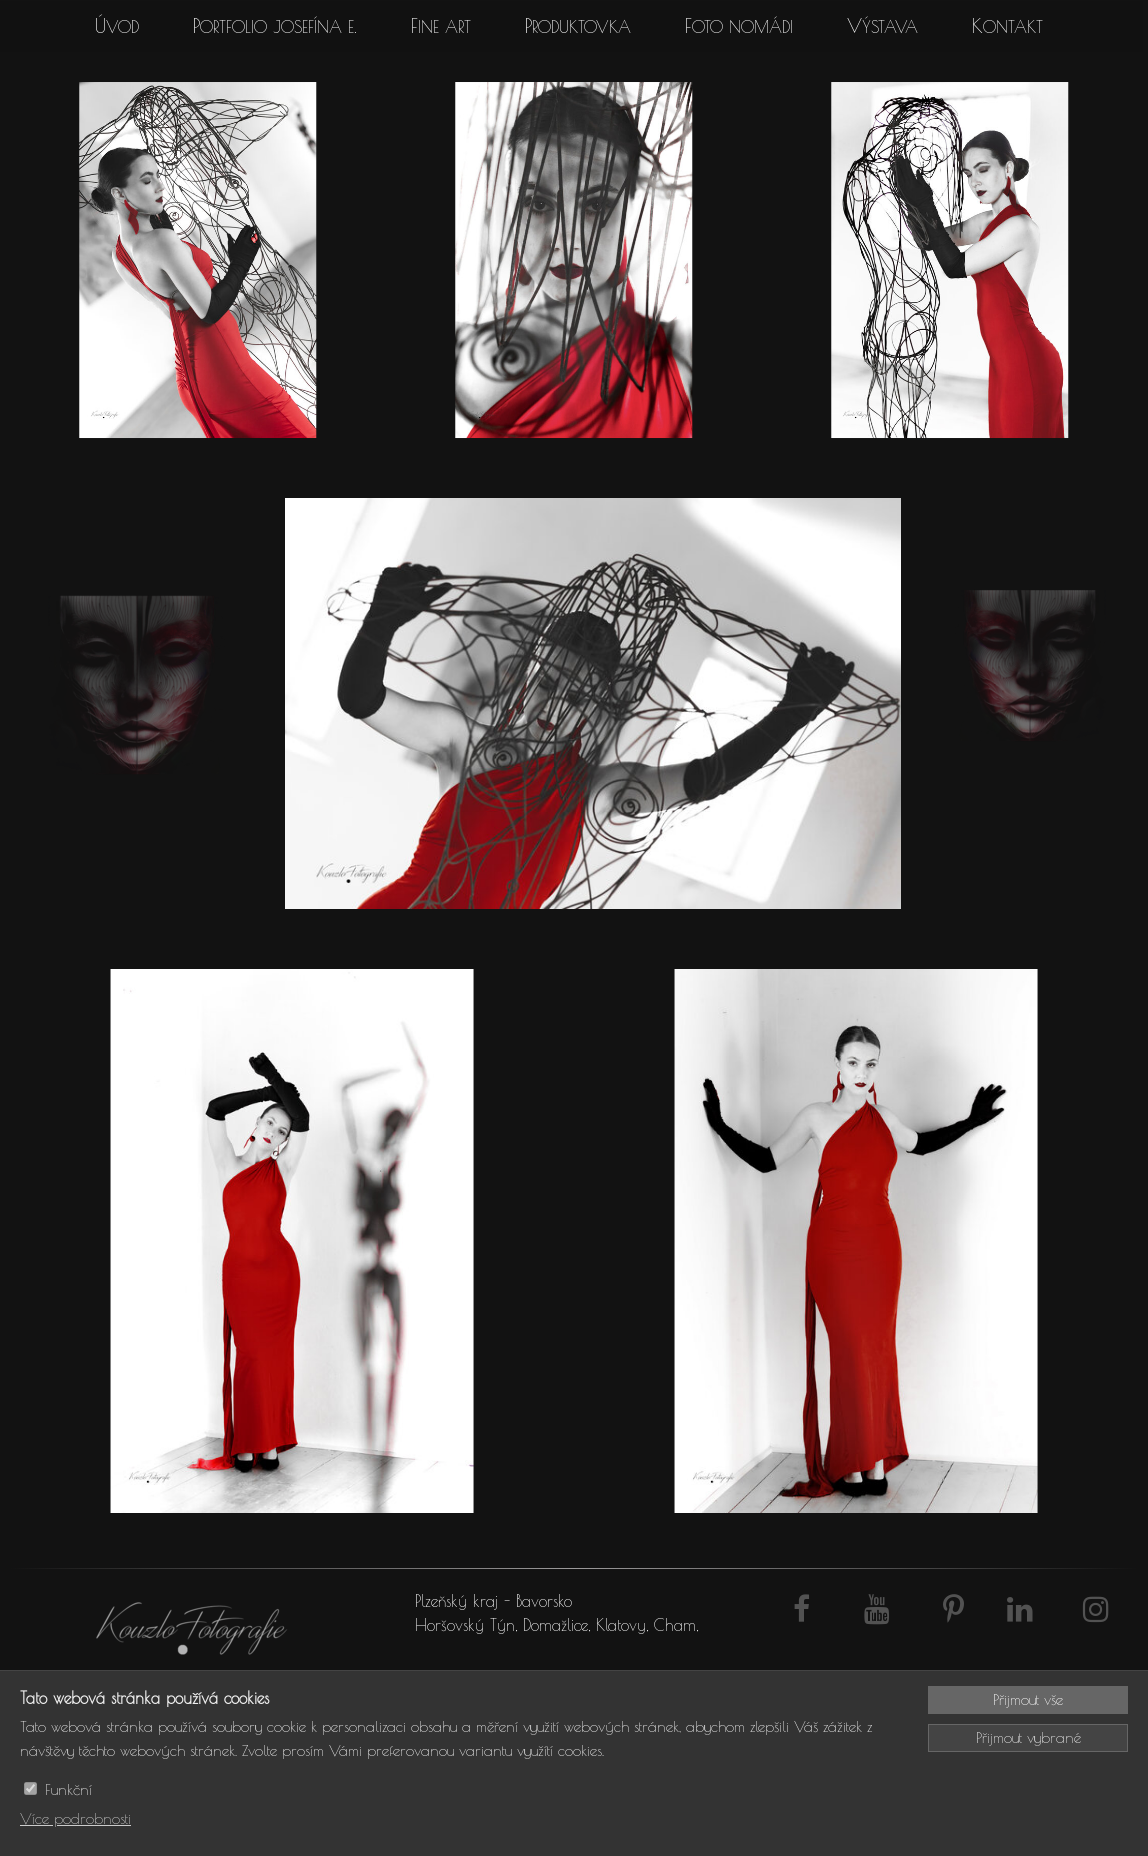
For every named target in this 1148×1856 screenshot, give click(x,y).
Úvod (117, 26)
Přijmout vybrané (1028, 1737)
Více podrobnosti (75, 1818)
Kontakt (1007, 26)
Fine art (441, 26)
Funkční (68, 1789)
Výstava (882, 26)
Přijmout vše (1028, 1699)
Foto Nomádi (739, 26)
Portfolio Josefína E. (275, 26)
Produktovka (578, 26)
